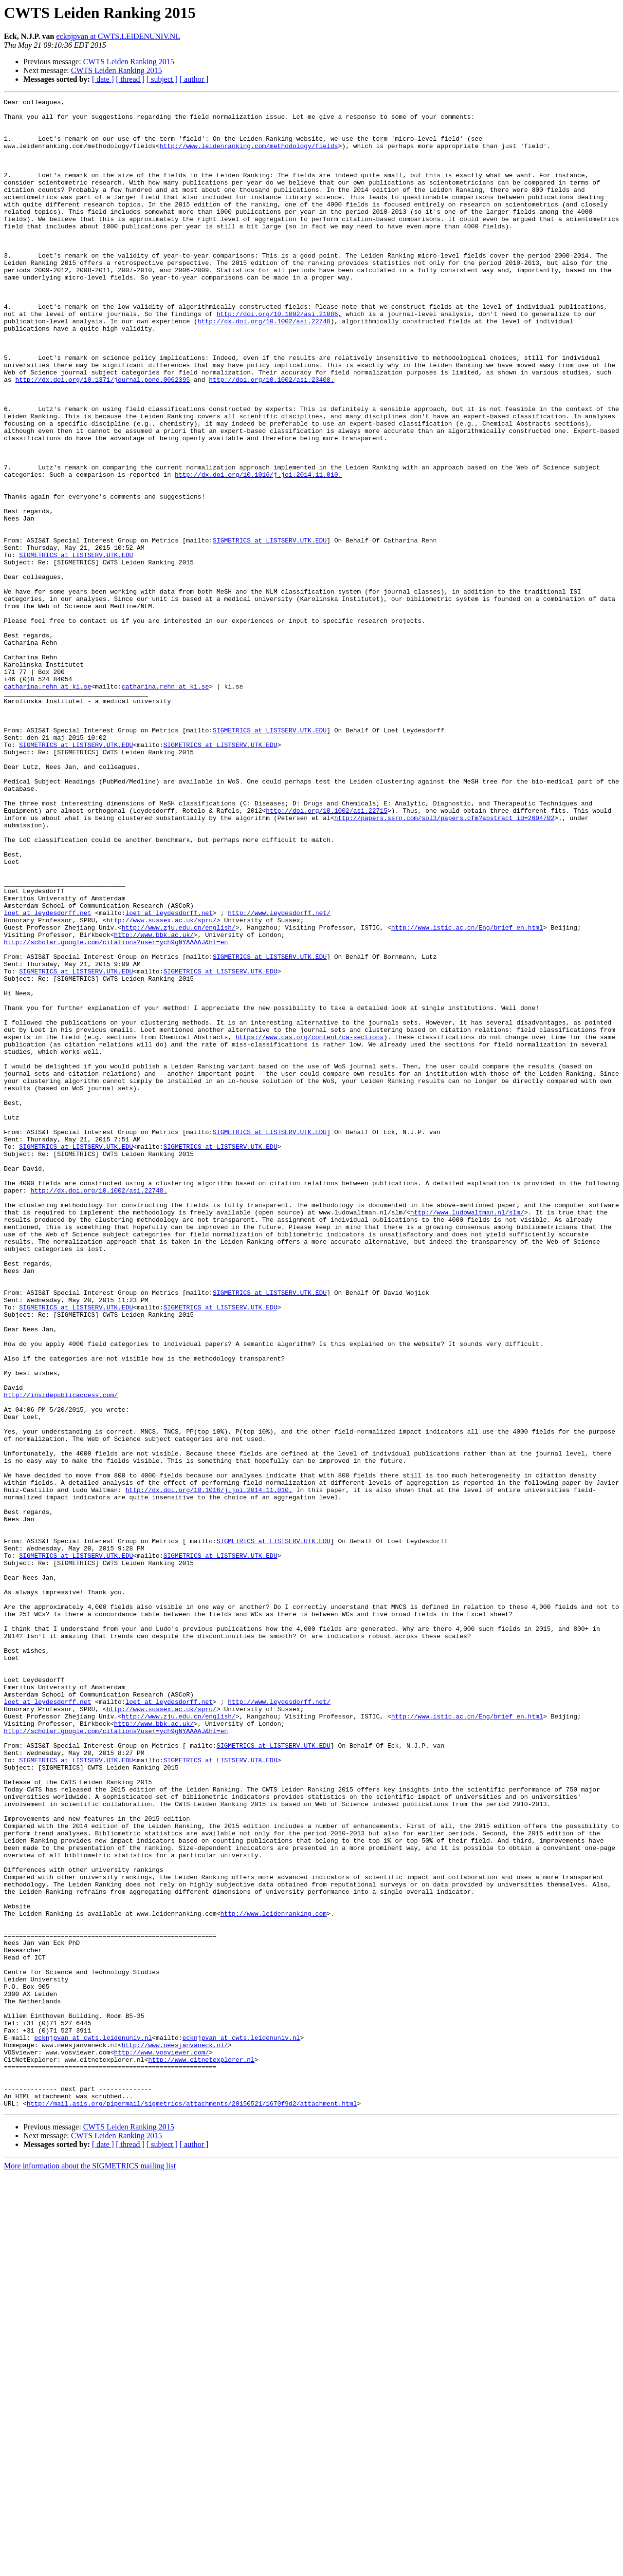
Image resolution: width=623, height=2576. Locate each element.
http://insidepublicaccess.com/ (61, 1654)
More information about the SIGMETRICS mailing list (90, 2567)
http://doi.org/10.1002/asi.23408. (271, 436)
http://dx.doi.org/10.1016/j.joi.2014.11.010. (258, 550)
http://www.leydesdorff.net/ (279, 1076)
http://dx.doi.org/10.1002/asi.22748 (264, 366)
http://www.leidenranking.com (273, 2277)
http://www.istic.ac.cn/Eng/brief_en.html (467, 1093)
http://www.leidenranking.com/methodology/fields (249, 155)
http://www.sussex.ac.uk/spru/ (162, 1085)
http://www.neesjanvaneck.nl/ (175, 2434)
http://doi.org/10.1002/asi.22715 (326, 953)
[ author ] (194, 79)
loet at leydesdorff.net (47, 1076)
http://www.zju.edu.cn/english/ (179, 1093)
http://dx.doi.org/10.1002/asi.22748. (99, 1409)
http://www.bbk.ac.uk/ (154, 1102)
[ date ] (103, 79)
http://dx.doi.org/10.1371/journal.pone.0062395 (102, 436)
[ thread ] (130, 79)
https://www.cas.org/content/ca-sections (310, 1225)
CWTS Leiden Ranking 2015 (128, 61)
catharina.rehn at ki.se (47, 804)
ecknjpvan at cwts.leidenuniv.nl (93, 2426)
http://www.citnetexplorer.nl (201, 2452)
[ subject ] (162, 79)
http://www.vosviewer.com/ (161, 2443)
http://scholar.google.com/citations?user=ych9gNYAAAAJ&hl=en (116, 1111)
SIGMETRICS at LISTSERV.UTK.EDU (270, 629)
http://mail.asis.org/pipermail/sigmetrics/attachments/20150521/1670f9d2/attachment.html (192, 2505)
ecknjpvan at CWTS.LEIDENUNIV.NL (118, 36)
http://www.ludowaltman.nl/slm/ (467, 1435)
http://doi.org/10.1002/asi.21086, (279, 357)
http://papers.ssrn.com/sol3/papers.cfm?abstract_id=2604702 (444, 962)
